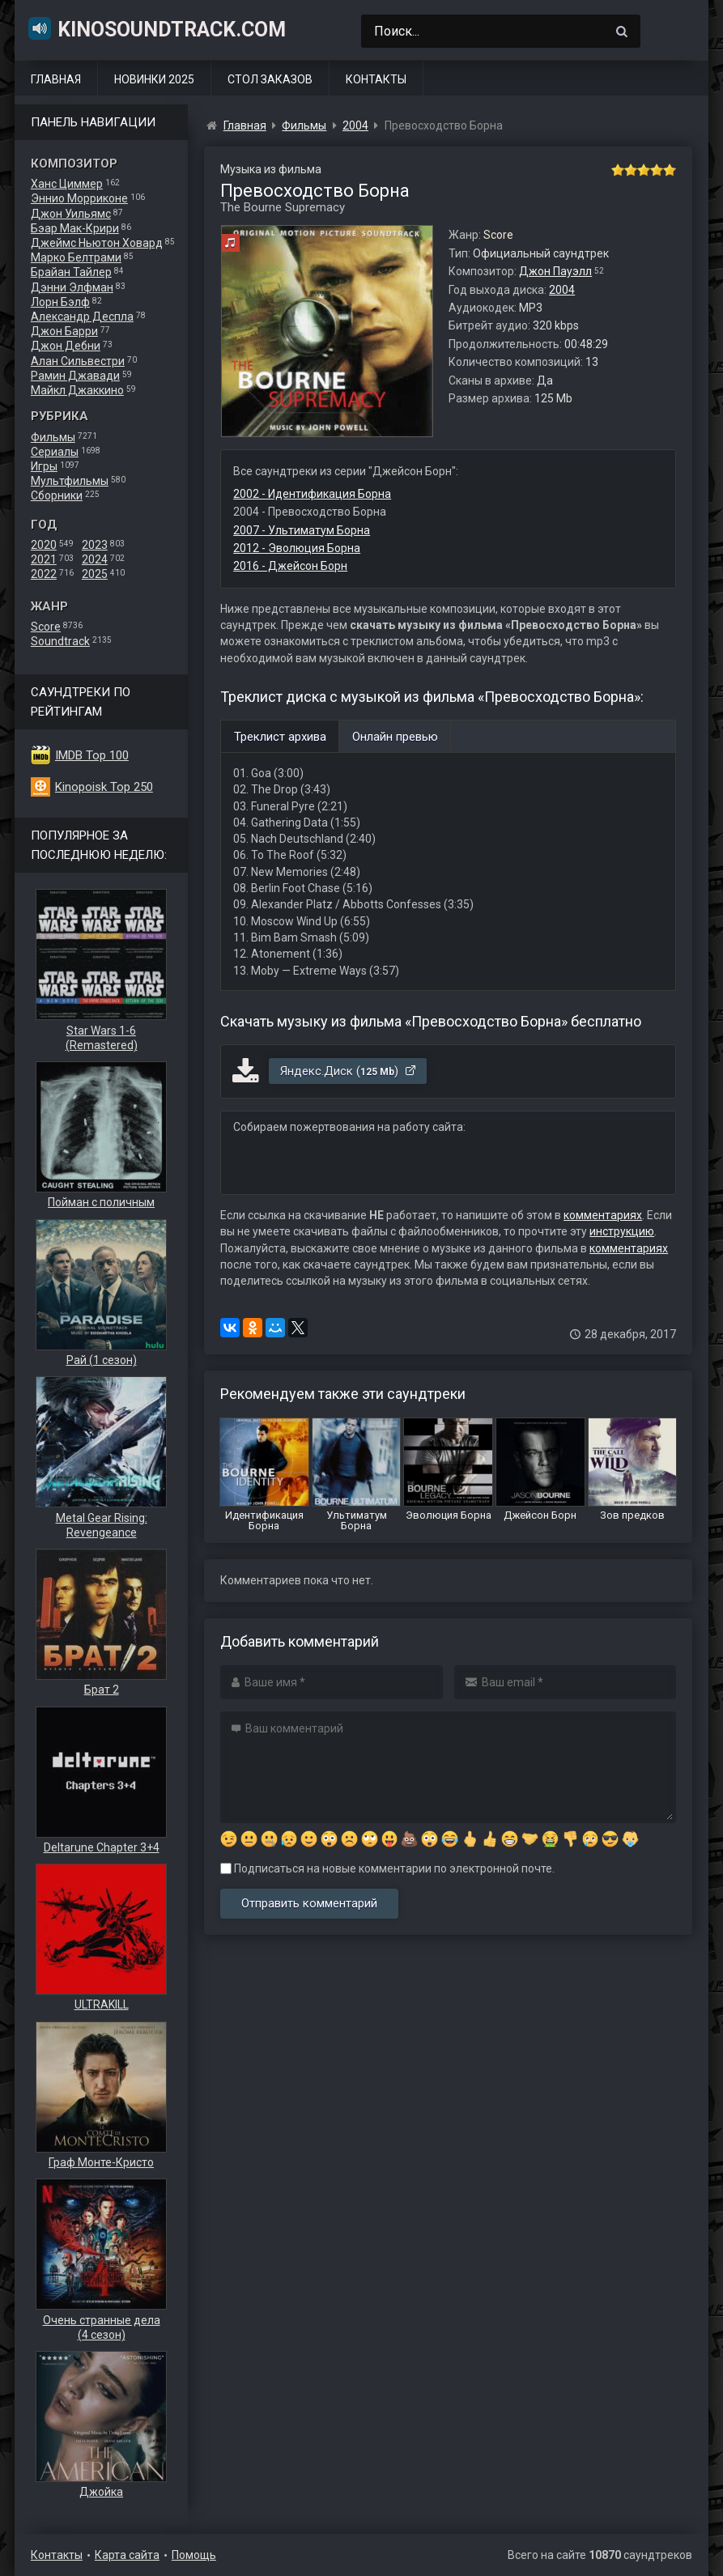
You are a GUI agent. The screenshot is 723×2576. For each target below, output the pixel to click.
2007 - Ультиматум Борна (301, 530)
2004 (562, 289)
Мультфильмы (69, 480)
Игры (44, 466)
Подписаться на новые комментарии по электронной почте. (387, 1868)
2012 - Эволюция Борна (296, 548)
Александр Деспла (82, 316)
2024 (95, 559)
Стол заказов (270, 79)
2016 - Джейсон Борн (290, 565)
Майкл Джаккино (77, 390)
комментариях (603, 1215)
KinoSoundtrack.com (156, 28)
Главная (56, 79)
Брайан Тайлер (71, 272)
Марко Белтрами (76, 257)
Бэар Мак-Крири (75, 228)
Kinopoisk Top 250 (104, 787)
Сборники (57, 495)
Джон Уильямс (71, 213)
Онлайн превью (395, 736)
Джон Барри (64, 331)
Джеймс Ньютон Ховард (97, 242)
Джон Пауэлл (555, 271)
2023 (95, 544)
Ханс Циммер (67, 183)
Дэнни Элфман (72, 287)
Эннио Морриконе (79, 198)
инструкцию (621, 1231)
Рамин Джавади (75, 375)
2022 (44, 573)
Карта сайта (127, 2554)
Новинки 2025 (154, 79)
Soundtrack (60, 641)
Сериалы (55, 451)
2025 (95, 573)
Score (46, 626)
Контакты (376, 79)
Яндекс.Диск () (348, 1071)
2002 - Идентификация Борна (312, 493)
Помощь (194, 2554)
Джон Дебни (65, 345)
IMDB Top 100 (92, 755)
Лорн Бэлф (60, 301)
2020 (44, 544)
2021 (44, 559)
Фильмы (53, 437)
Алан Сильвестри (78, 361)
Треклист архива (280, 736)
